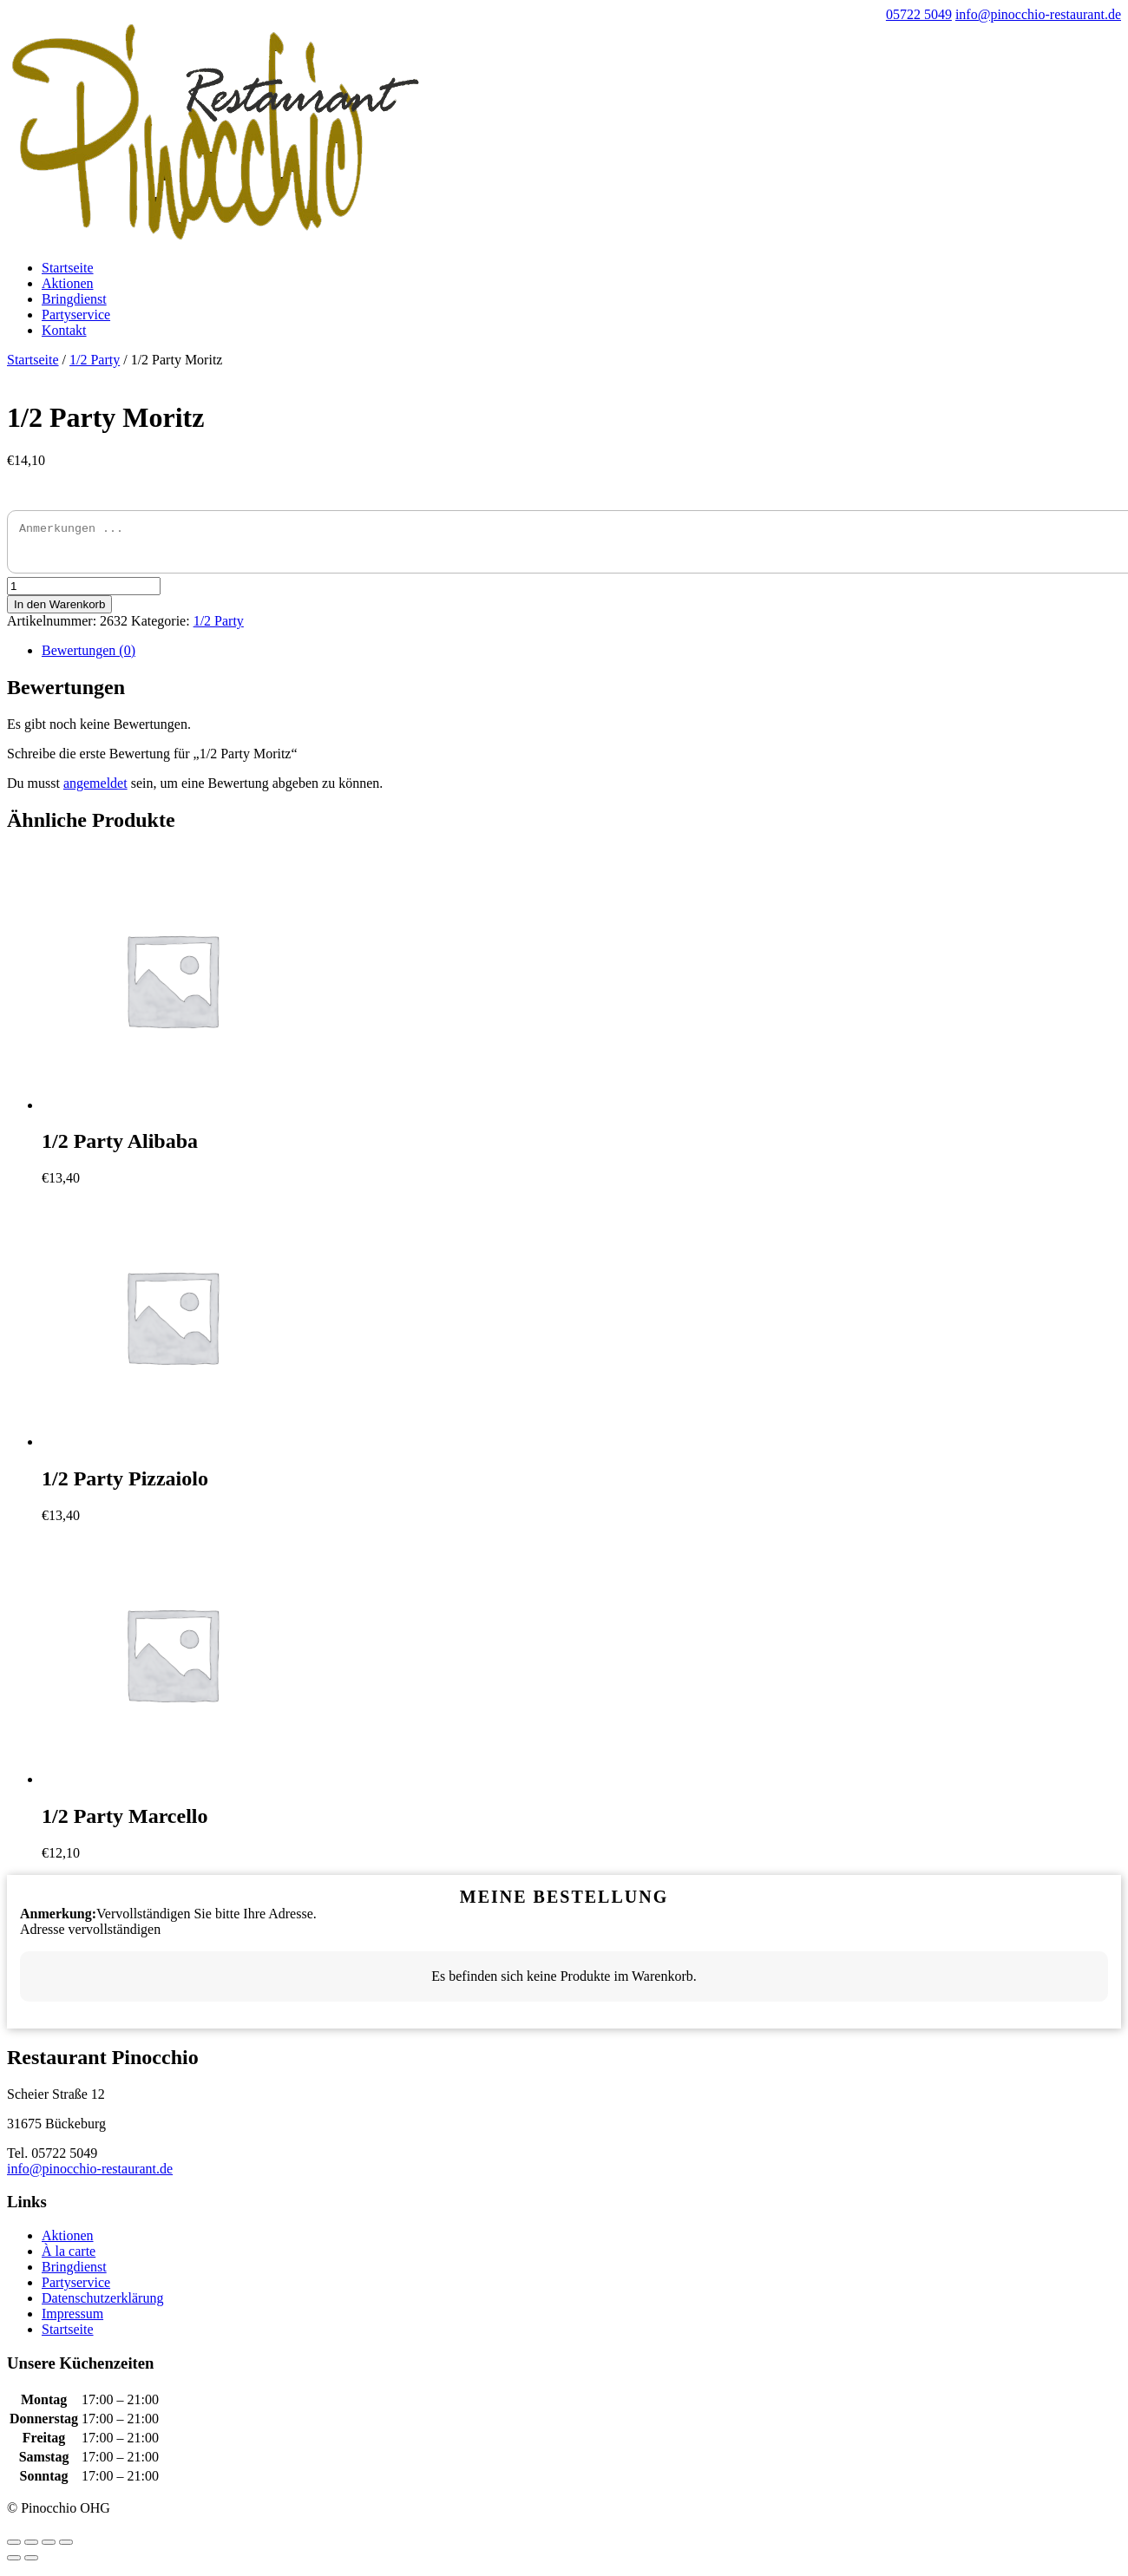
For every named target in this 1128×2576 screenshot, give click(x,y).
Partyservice (76, 314)
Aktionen (68, 283)
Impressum (72, 2321)
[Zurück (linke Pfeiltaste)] (14, 2565)
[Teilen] (31, 2550)
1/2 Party (94, 359)
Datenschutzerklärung (102, 2305)
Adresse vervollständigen (90, 1937)
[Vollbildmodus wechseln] (49, 2550)
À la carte (68, 2259)
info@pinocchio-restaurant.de (90, 2176)
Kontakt (64, 330)
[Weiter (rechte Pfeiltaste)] (31, 2565)
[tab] (581, 658)
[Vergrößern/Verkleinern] (66, 2550)
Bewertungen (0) (88, 658)
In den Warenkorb (59, 612)
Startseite (68, 267)
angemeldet (95, 790)
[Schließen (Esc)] (14, 2550)
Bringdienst (74, 299)
